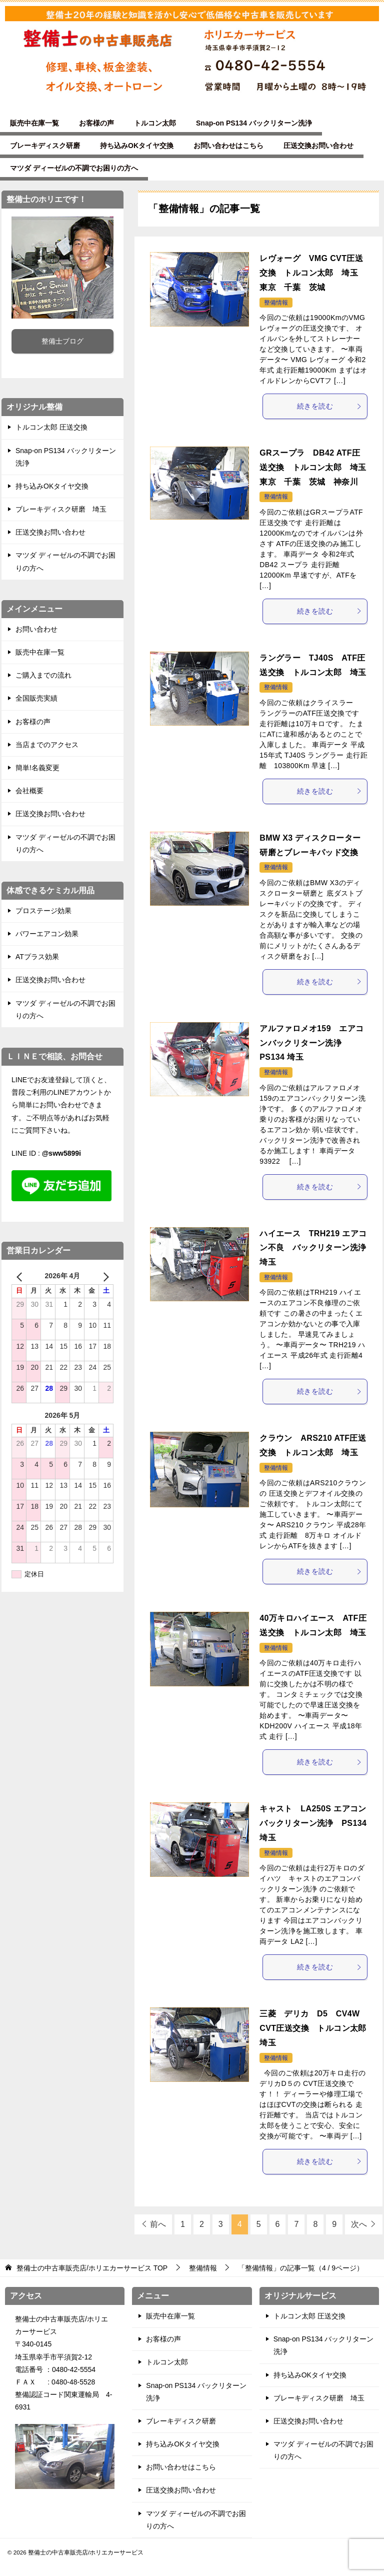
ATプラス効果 (37, 957)
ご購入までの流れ (44, 675)
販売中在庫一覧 (34, 123)
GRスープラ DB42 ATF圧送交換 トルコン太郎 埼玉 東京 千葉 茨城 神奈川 (317, 467)
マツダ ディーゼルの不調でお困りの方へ (74, 168)
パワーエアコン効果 (47, 934)
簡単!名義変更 (38, 768)
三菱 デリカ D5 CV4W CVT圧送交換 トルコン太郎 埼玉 (317, 2028)
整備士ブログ (63, 341)
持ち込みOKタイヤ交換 (137, 146)
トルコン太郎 (155, 123)
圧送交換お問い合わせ (319, 146)
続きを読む (329, 406)
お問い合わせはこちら (229, 146)
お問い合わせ (37, 629)
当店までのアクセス (47, 745)
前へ (158, 2224)
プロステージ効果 (44, 911)
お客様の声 (96, 123)
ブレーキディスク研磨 (45, 146)
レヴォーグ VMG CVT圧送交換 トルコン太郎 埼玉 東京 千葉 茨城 (313, 273)
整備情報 (276, 302)
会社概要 (30, 791)
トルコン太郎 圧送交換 (52, 427)
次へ (359, 2224)
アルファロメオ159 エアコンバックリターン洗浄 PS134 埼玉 (312, 1043)
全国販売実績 (37, 698)
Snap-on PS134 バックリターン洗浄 (254, 123)
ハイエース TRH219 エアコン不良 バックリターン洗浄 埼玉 (317, 1248)
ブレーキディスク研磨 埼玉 (61, 509)
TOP (92, 2268)
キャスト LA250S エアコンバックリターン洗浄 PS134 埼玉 (313, 1823)
